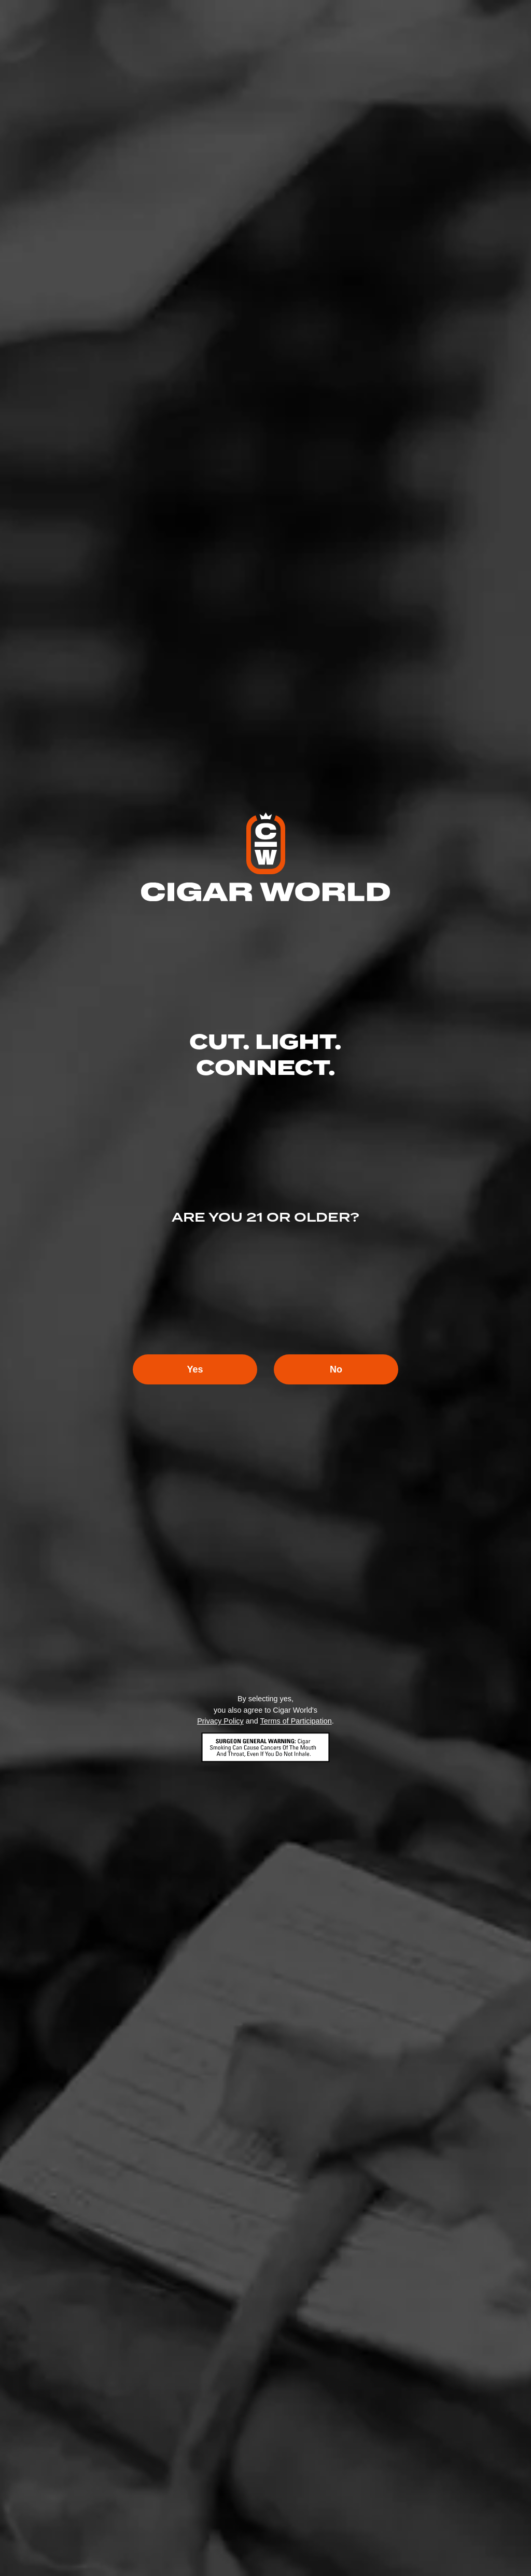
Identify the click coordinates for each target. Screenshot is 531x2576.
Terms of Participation (295, 1721)
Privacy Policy (220, 1721)
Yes (195, 1369)
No (336, 1369)
